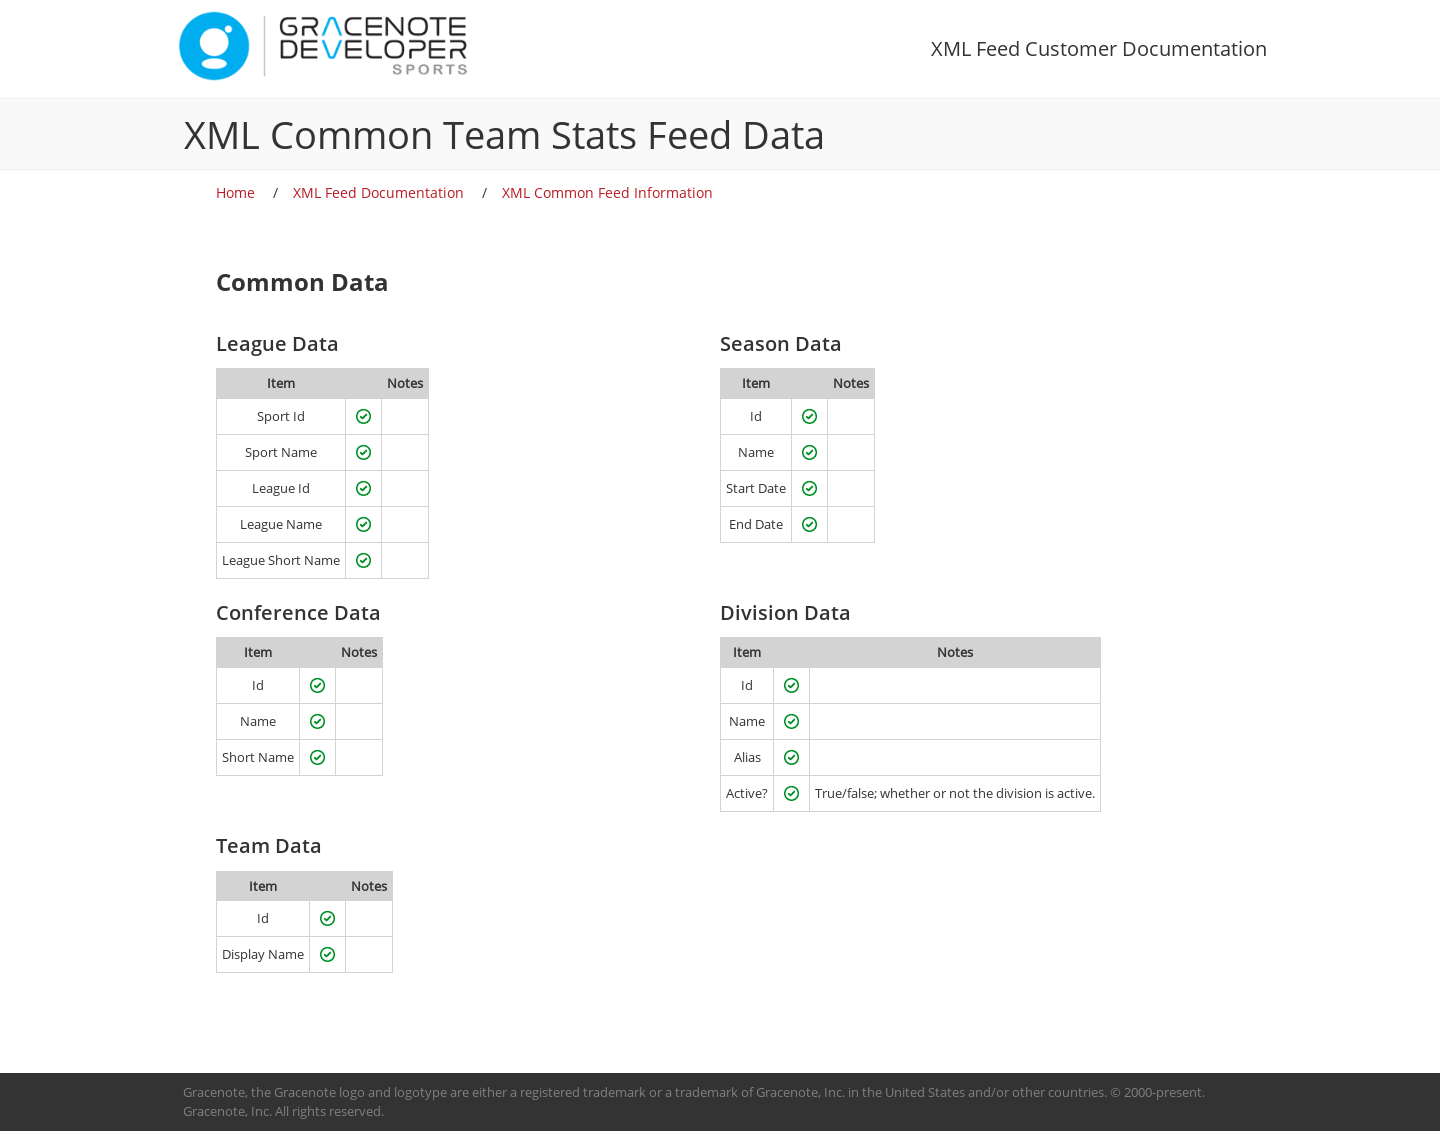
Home (235, 192)
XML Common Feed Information (607, 192)
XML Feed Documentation (378, 192)
